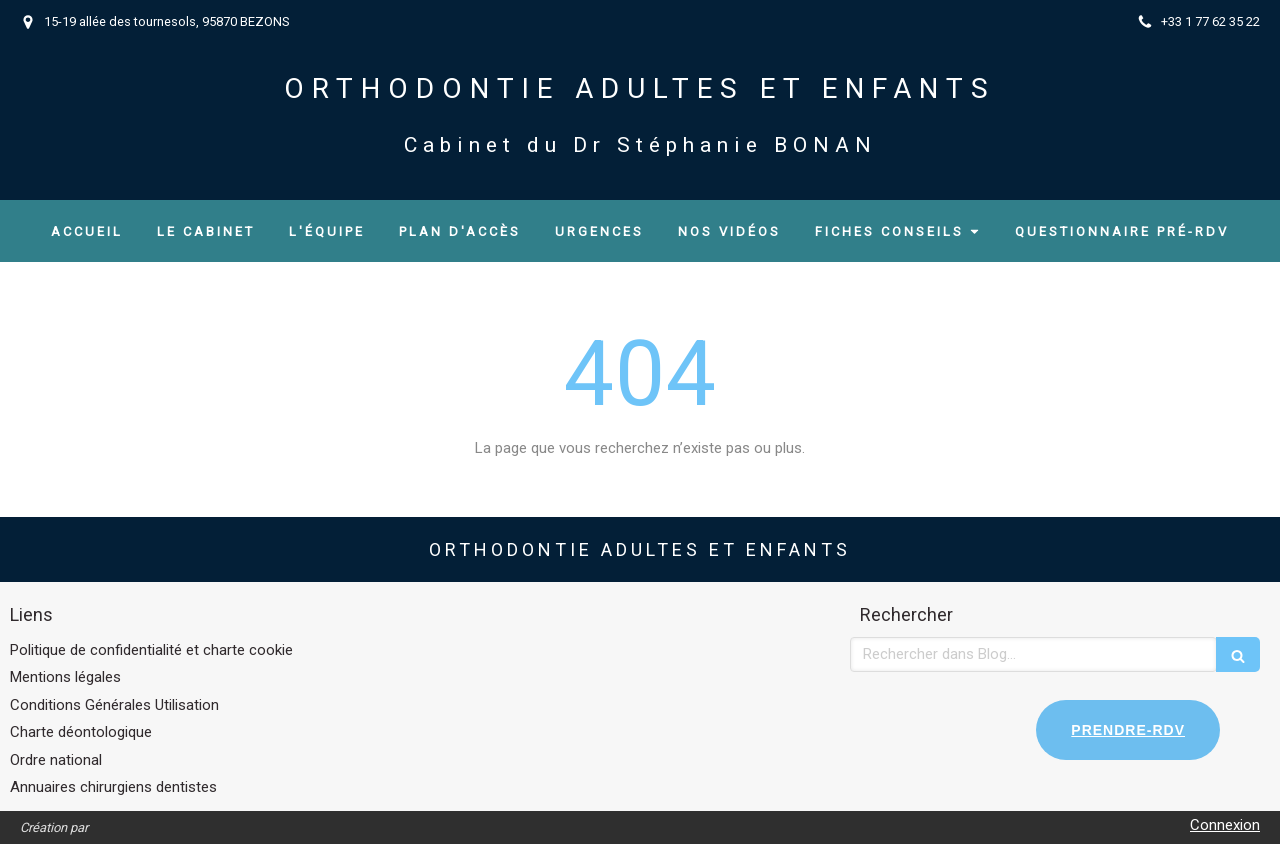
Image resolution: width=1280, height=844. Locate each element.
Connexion (1225, 825)
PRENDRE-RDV (1128, 730)
